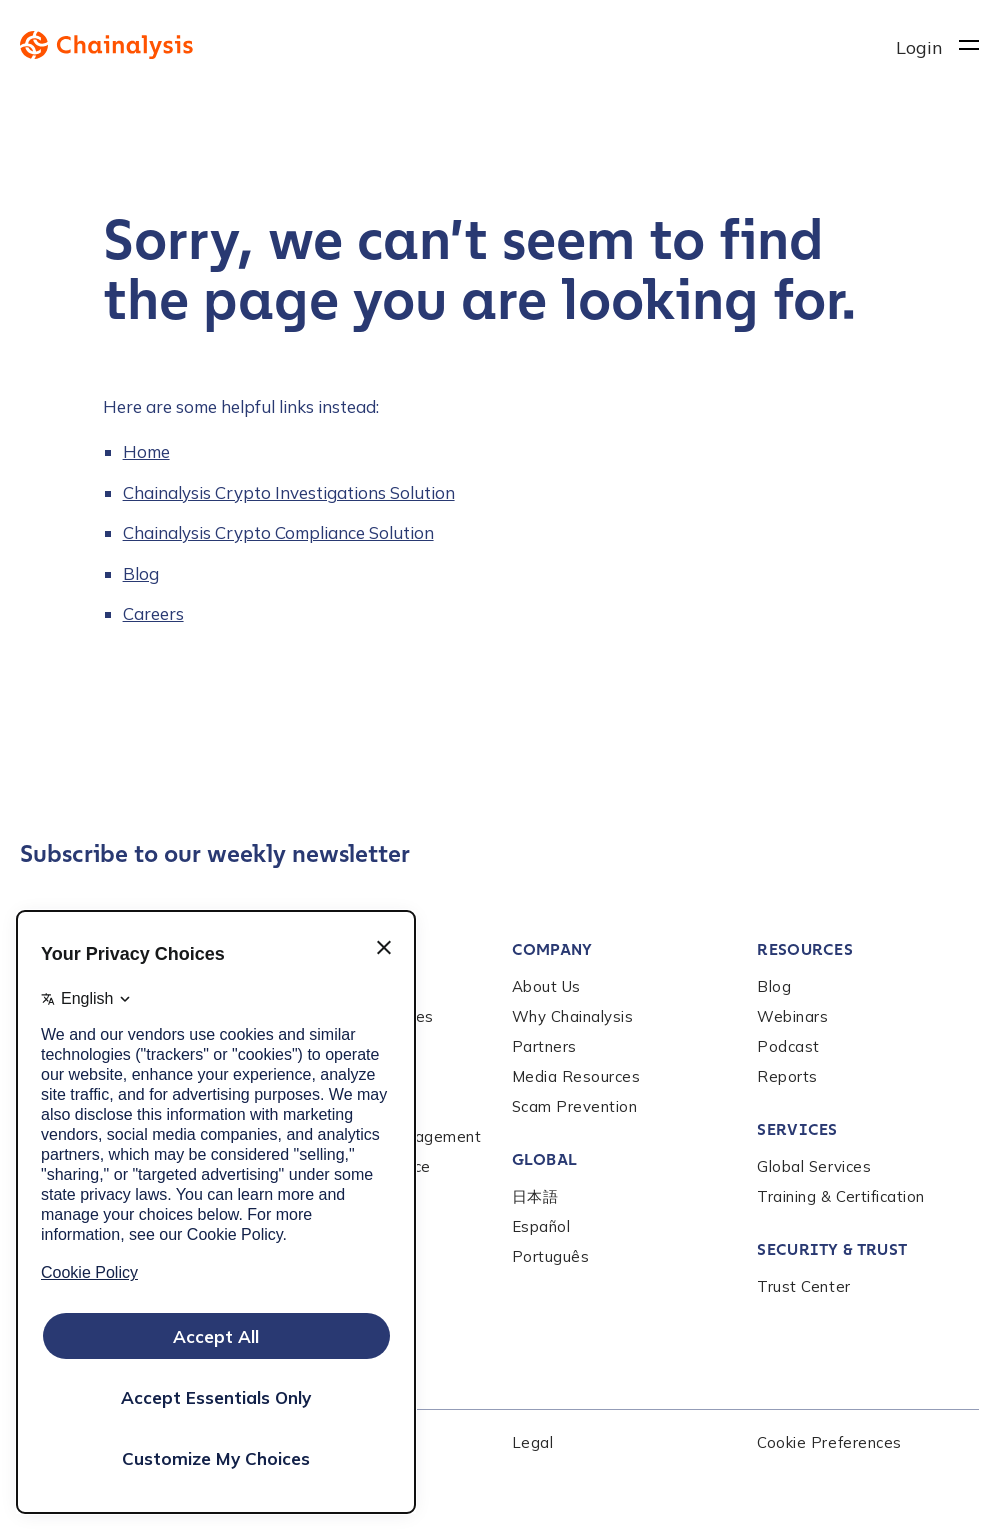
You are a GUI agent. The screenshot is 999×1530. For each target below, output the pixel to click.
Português (551, 1256)
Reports (787, 1076)
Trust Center (803, 1286)
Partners (544, 1046)
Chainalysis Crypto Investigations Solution (289, 492)
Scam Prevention (575, 1106)
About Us (546, 986)
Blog (141, 573)
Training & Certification (841, 1196)
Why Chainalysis (573, 1016)
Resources (805, 949)
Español (541, 1226)
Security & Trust (832, 1249)
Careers (153, 613)
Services (797, 1129)
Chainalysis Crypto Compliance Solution (278, 532)
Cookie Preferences (829, 1442)
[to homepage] (458, 45)
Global (545, 1159)
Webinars (792, 1016)
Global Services (814, 1166)
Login (919, 47)
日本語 (535, 1196)
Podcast (788, 1046)
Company (552, 949)
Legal (533, 1442)
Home (146, 451)
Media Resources (576, 1076)
